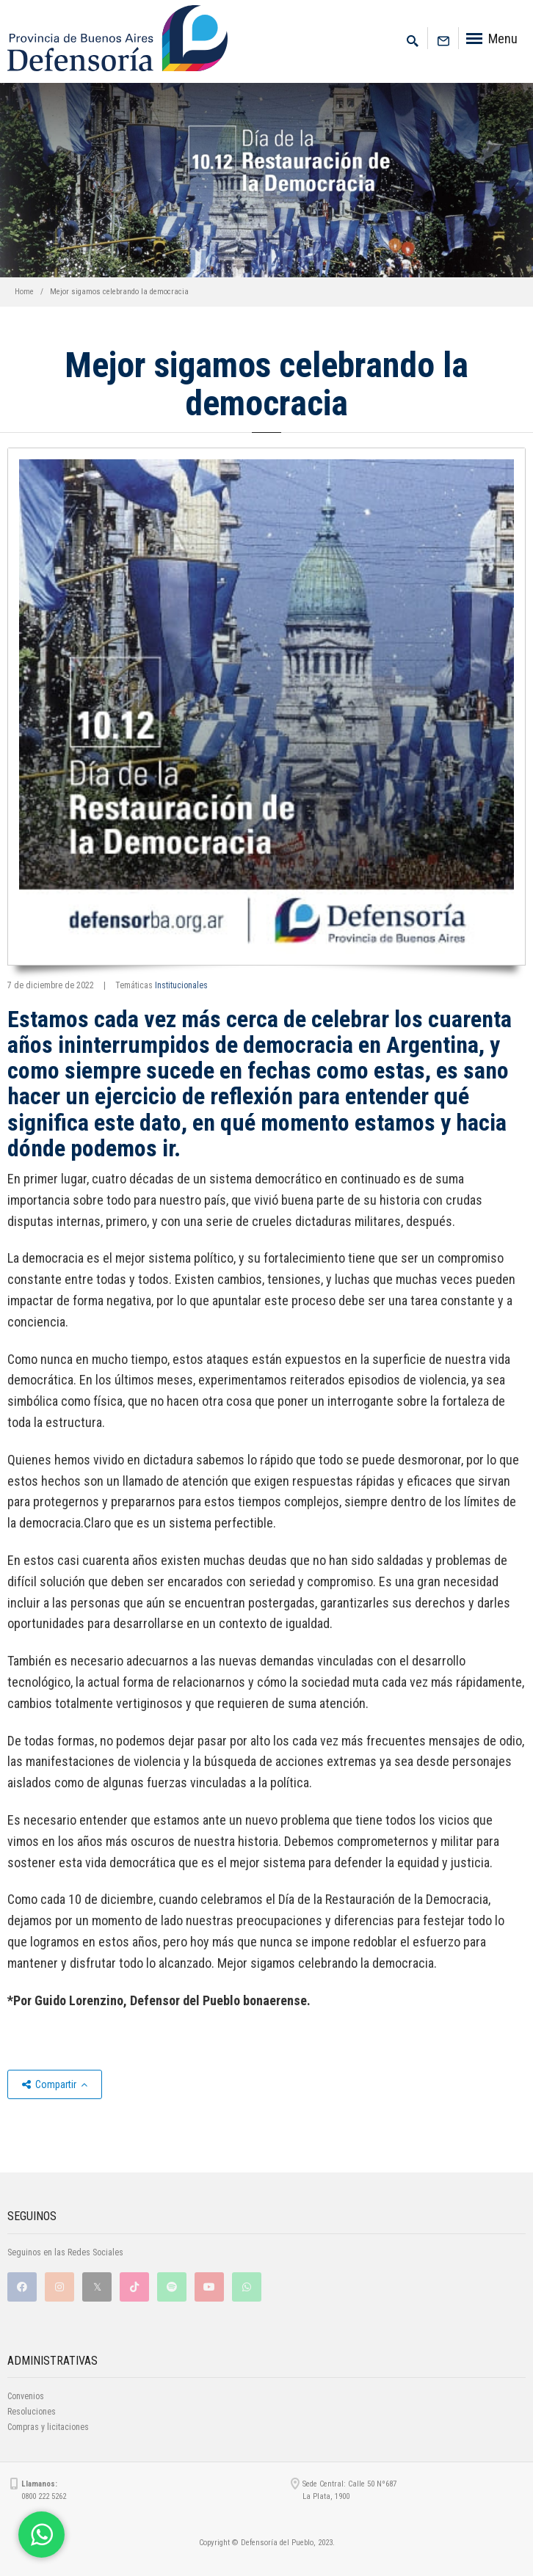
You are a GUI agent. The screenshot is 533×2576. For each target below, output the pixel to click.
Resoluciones (31, 2412)
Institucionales (181, 985)
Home (24, 291)
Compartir (54, 2084)
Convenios (25, 2396)
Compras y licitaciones (48, 2427)
